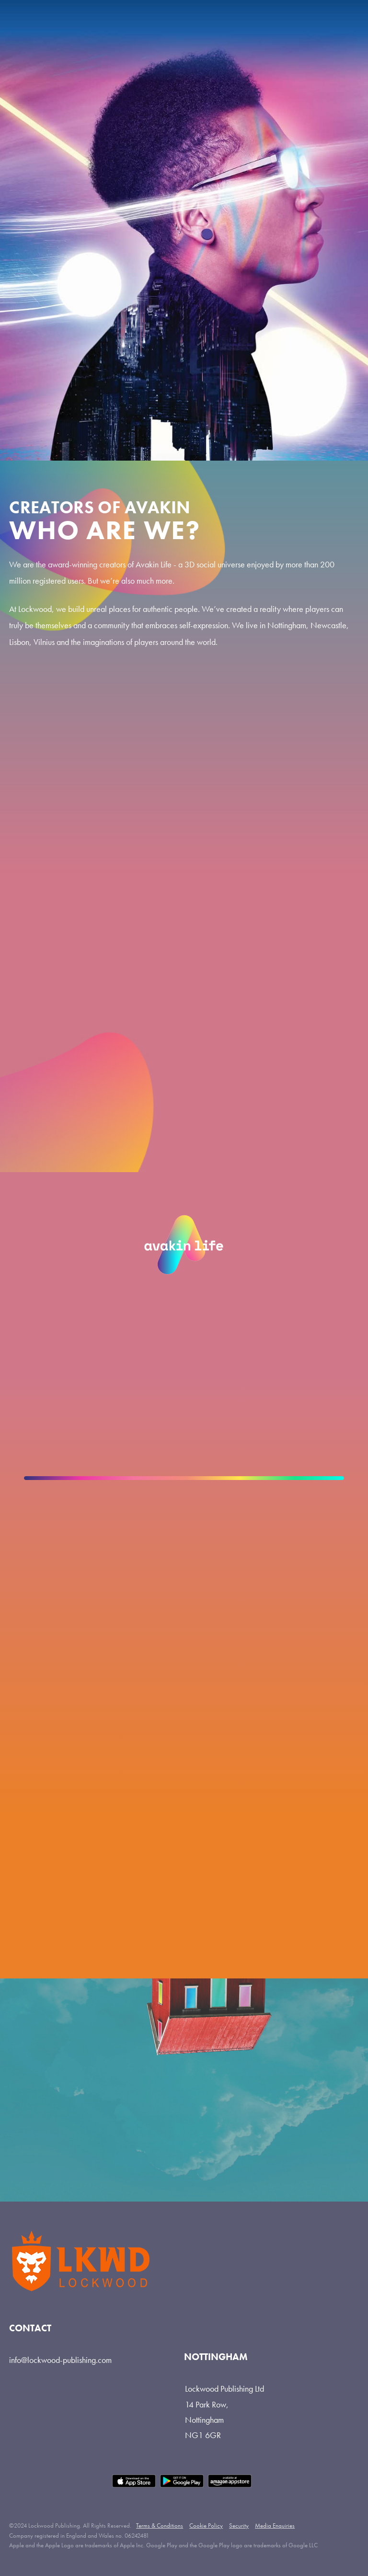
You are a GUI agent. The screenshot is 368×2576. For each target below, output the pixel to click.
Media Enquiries (275, 2525)
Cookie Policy (206, 2525)
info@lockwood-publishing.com (60, 2359)
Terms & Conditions (159, 2525)
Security (239, 2525)
